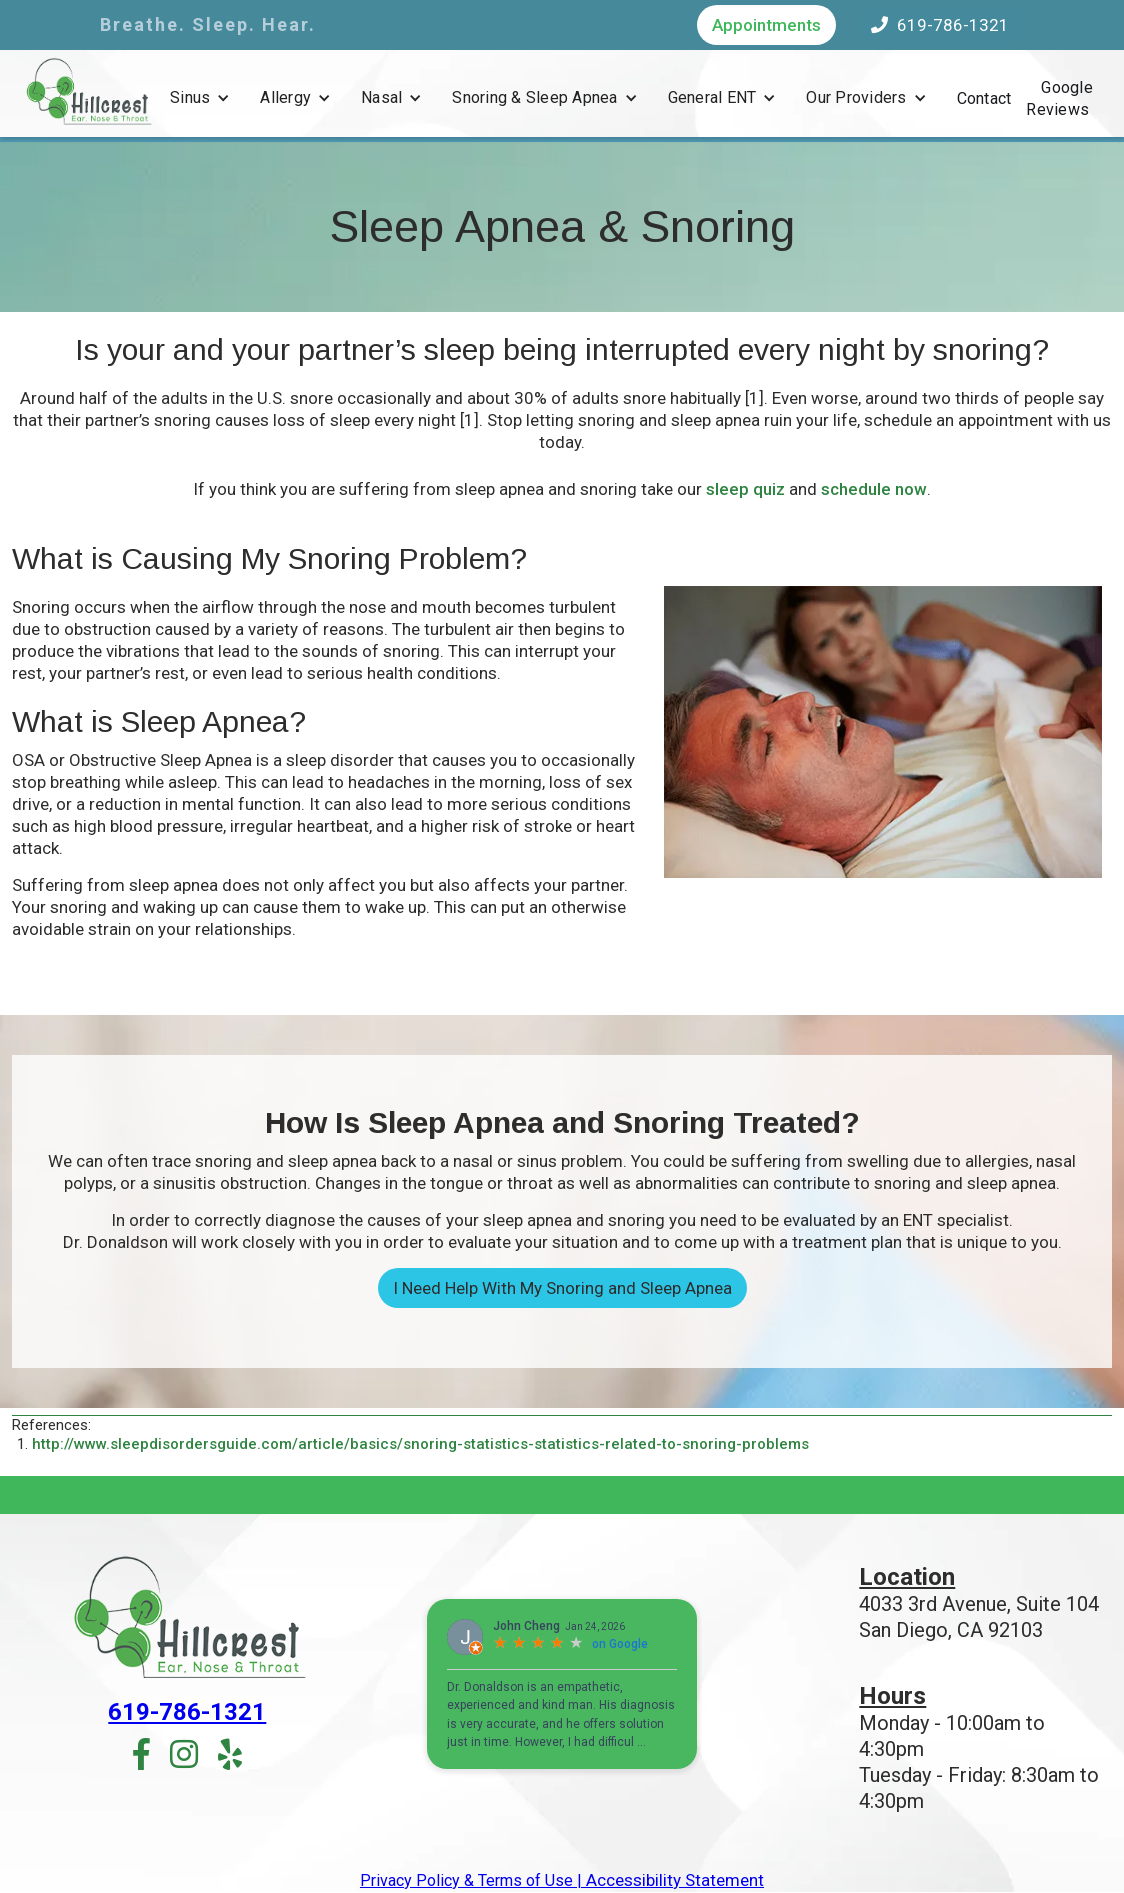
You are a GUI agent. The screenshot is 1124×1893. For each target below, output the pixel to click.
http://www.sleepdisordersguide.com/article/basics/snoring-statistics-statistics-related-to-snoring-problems (420, 1444)
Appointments (766, 25)
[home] (87, 91)
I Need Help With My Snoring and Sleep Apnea (562, 1288)
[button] (200, 98)
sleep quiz (745, 489)
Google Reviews (1059, 98)
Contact (984, 98)
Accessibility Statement (673, 1880)
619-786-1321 (940, 25)
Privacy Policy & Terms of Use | (471, 1880)
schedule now (874, 489)
